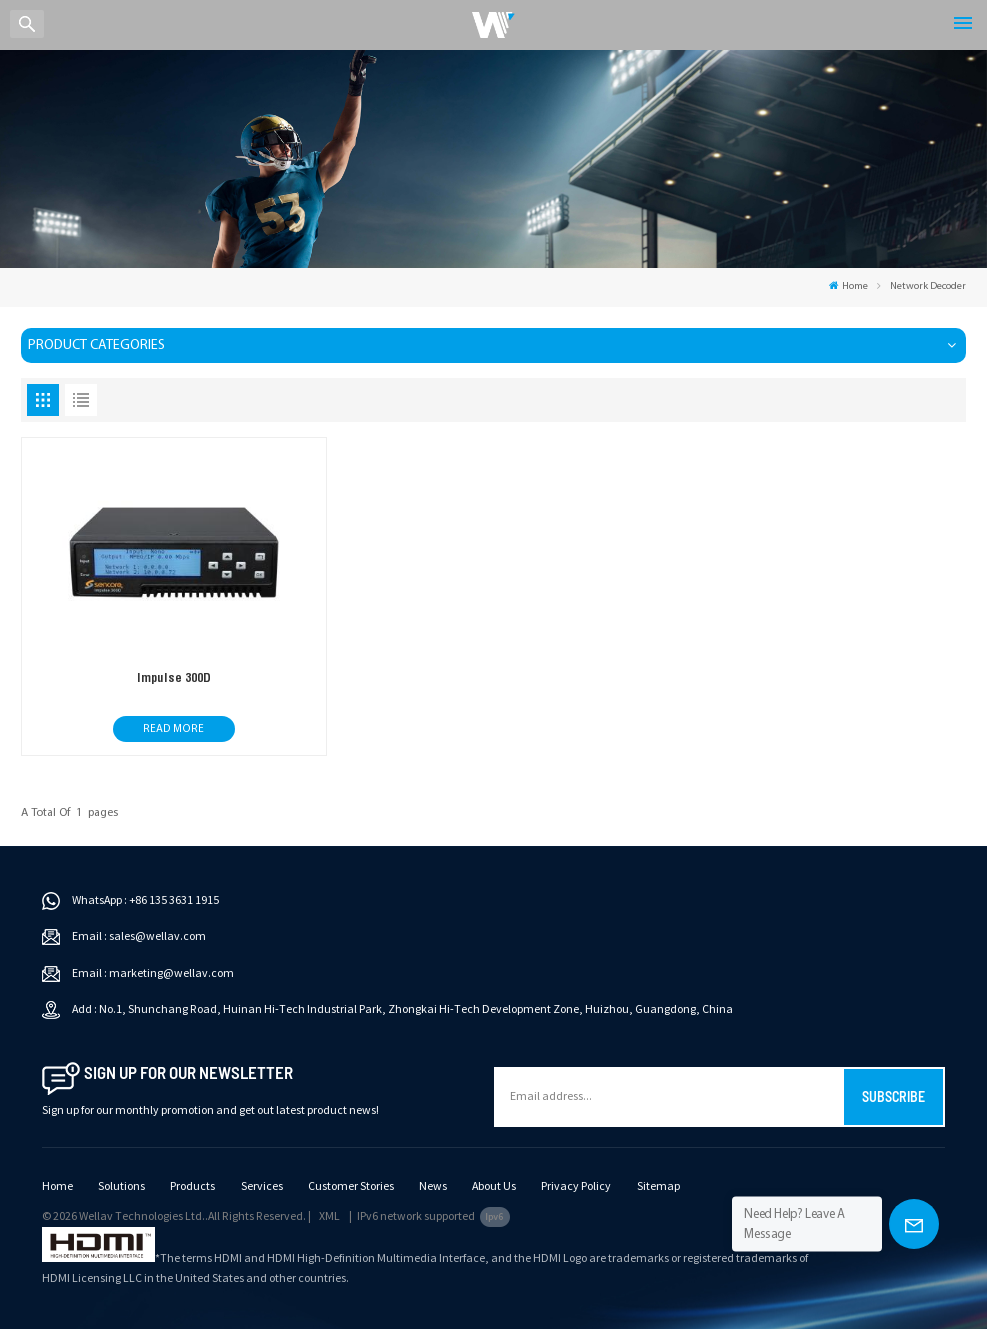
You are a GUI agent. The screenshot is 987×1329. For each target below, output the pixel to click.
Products (192, 1186)
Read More (173, 729)
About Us (494, 1186)
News (433, 1186)
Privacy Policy (576, 1186)
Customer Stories (351, 1186)
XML (329, 1216)
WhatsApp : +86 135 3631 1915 (145, 900)
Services (262, 1186)
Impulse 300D (174, 677)
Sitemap (658, 1186)
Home (848, 286)
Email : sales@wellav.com (139, 936)
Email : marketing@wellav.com (153, 973)
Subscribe (893, 1096)
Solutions (121, 1186)
